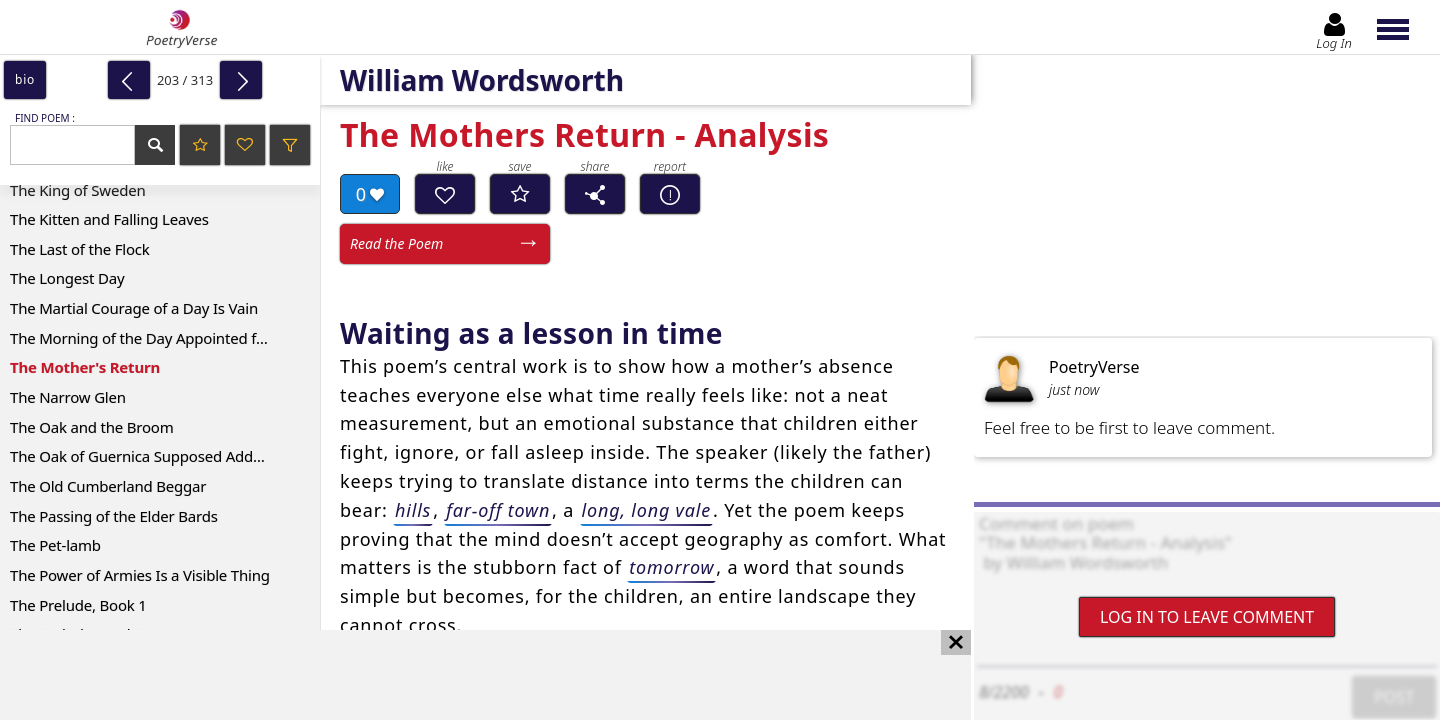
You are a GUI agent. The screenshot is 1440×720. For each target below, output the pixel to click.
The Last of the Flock (80, 249)
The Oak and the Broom (92, 427)
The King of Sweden (78, 190)
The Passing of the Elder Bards (114, 516)
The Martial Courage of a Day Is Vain (134, 308)
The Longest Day (67, 278)
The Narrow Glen (68, 397)
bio (25, 79)
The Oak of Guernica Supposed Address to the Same (165, 456)
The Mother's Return (85, 367)
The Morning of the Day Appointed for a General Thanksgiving (165, 338)
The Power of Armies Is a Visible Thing (140, 575)
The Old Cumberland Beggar (108, 486)
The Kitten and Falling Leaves (109, 219)
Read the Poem (396, 243)
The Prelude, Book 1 (78, 605)
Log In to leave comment (1207, 617)
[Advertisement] (465, 675)
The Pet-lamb (55, 545)
